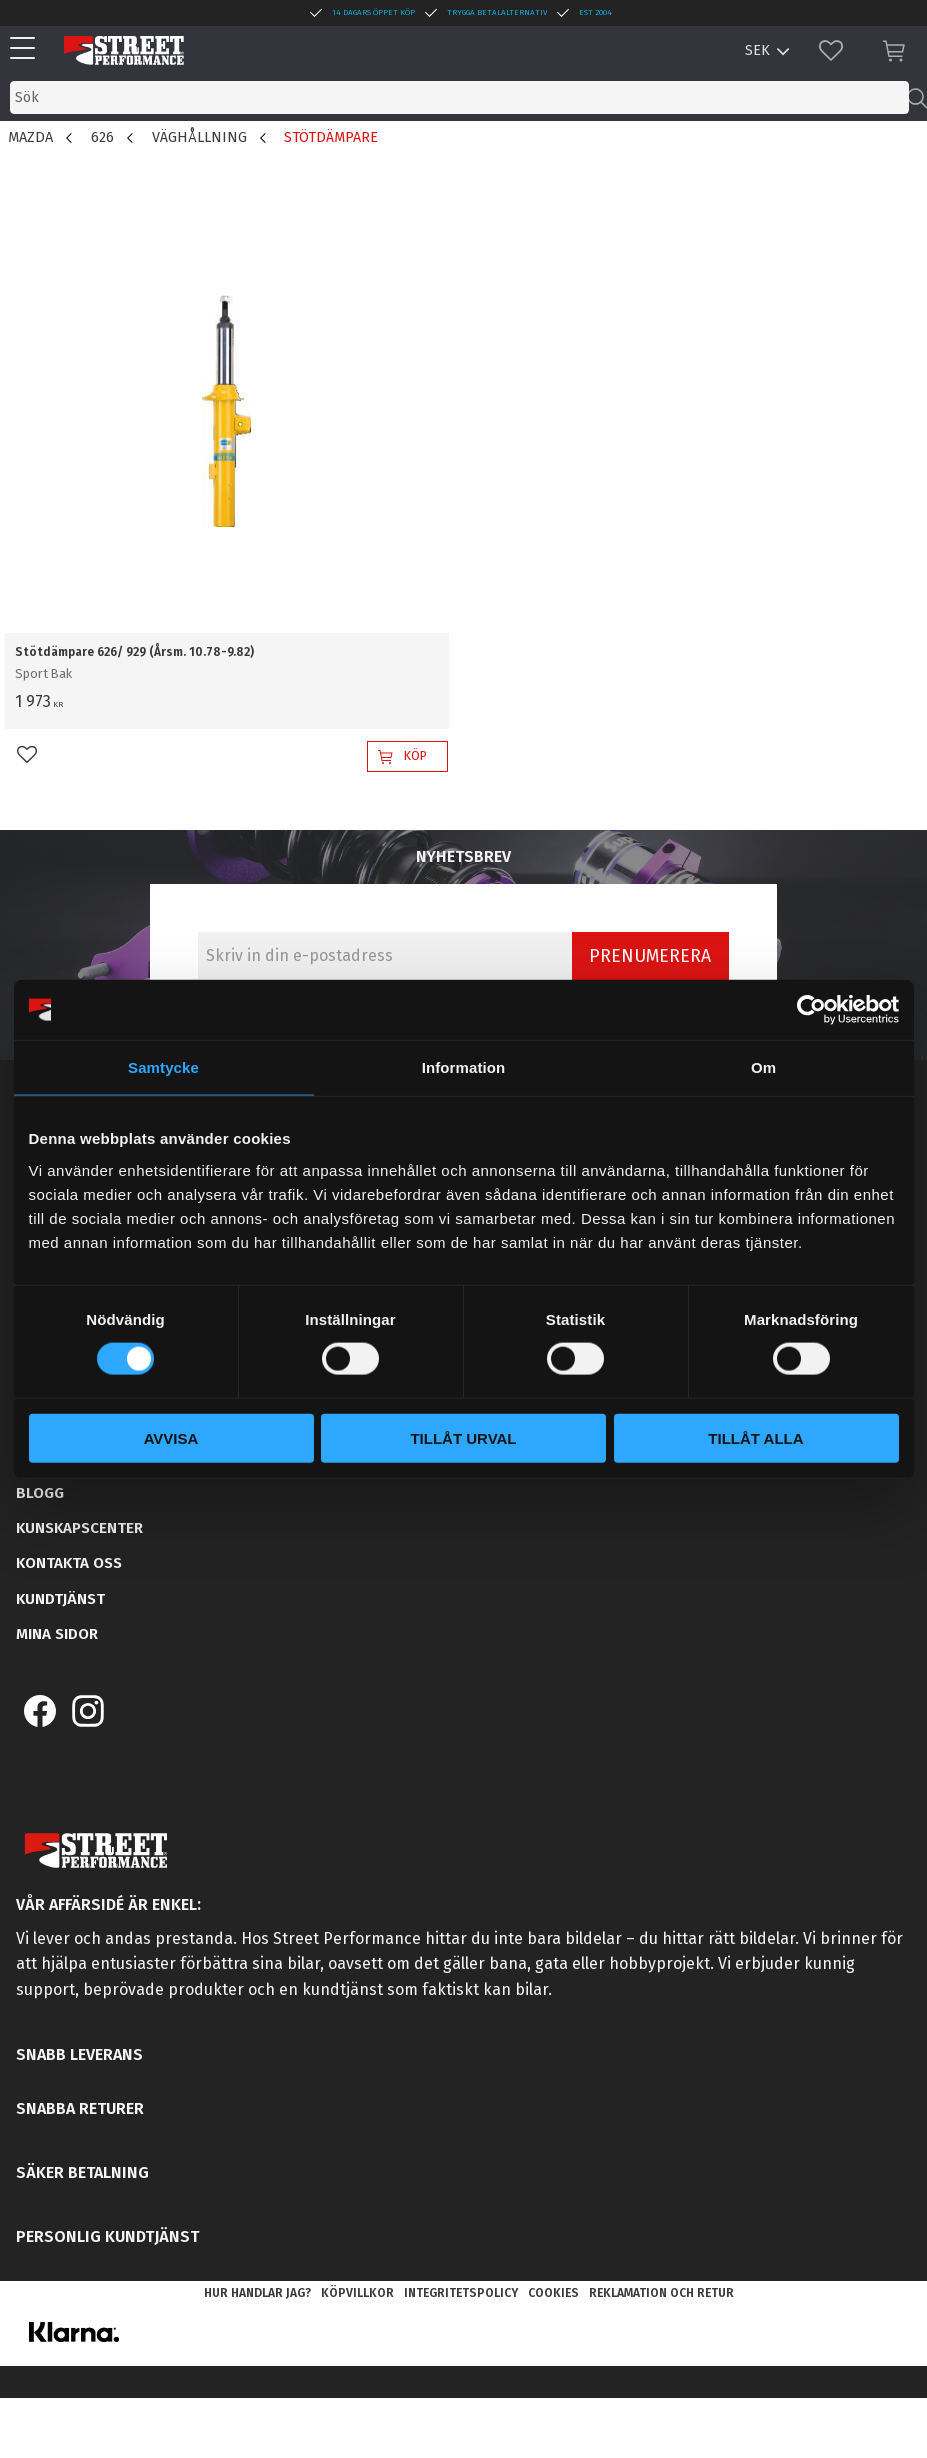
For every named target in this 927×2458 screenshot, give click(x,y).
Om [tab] (763, 1067)
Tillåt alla (755, 1437)
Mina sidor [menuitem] (57, 1634)
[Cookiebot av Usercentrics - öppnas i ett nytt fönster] (811, 1010)
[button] (27, 49)
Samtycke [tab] (163, 1067)
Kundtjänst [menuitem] (60, 1599)
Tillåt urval (463, 1437)
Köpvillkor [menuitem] (357, 2293)
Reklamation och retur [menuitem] (661, 2293)
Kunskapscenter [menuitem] (79, 1528)
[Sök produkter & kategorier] (459, 97)
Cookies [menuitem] (553, 2293)
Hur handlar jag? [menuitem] (257, 2293)
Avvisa (171, 1437)
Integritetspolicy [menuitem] (461, 2293)
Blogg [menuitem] (40, 1493)
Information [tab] (464, 1067)
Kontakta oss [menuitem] (69, 1563)
